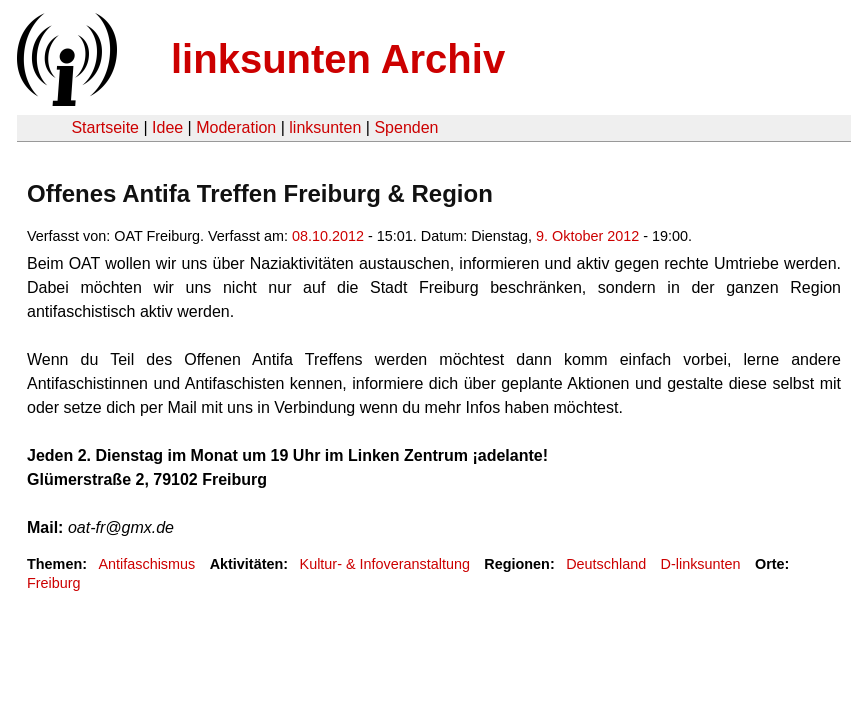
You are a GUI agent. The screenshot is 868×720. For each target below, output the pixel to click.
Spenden (406, 127)
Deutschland (606, 564)
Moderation (236, 127)
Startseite (105, 127)
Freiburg (54, 583)
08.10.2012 (328, 236)
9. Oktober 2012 (587, 236)
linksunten (325, 127)
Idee (167, 127)
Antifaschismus (146, 564)
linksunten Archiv (338, 59)
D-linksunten (701, 564)
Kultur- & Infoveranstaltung (385, 564)
